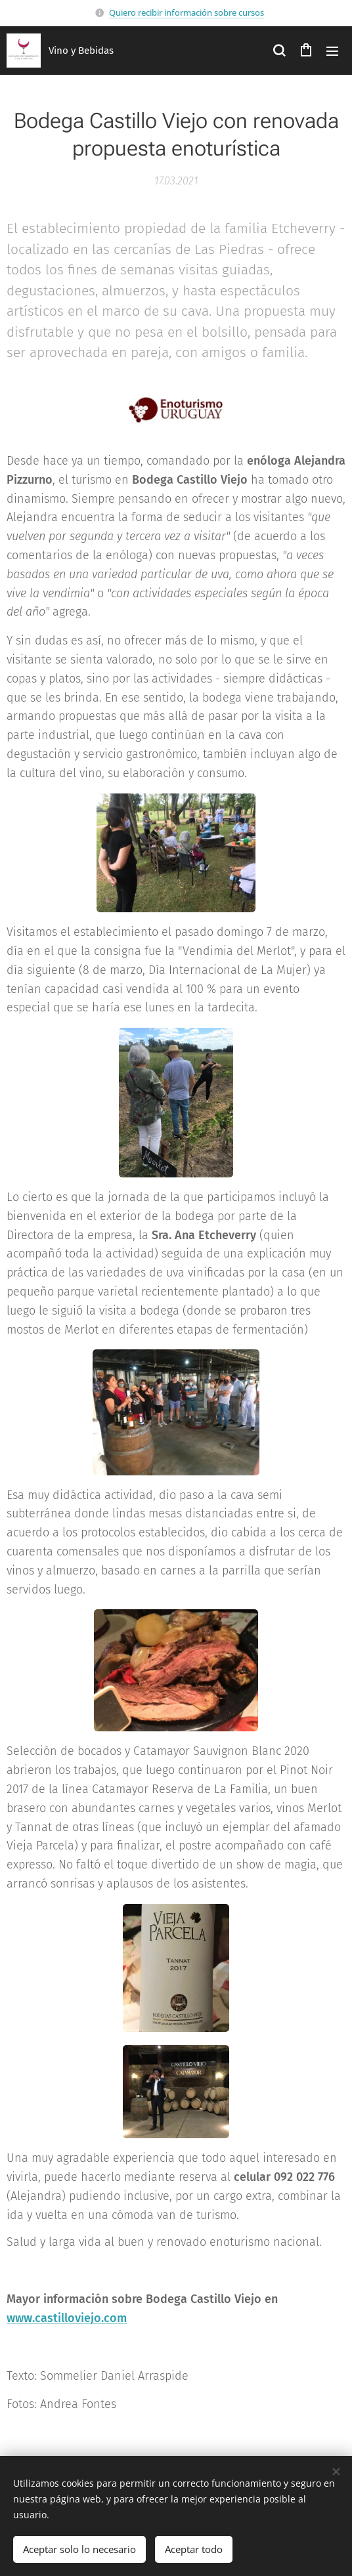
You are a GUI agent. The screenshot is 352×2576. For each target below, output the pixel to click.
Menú (332, 51)
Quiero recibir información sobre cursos (186, 12)
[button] (279, 50)
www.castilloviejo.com (67, 2318)
